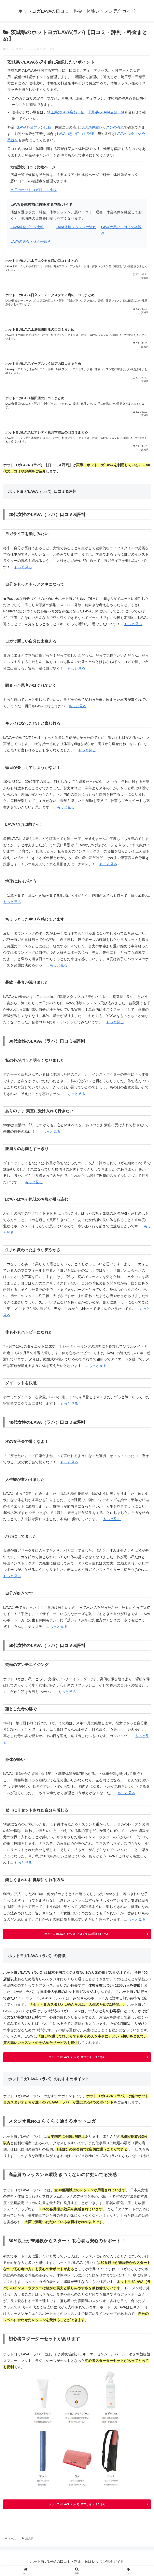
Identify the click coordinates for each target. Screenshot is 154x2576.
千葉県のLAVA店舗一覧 (106, 112)
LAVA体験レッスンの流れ (103, 127)
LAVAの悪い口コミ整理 (75, 134)
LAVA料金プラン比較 (34, 127)
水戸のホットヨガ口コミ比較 (33, 190)
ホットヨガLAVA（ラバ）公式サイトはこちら (77, 2060)
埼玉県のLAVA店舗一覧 (65, 112)
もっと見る (23, 570)
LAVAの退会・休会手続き (30, 241)
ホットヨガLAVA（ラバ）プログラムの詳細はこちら (76, 1936)
